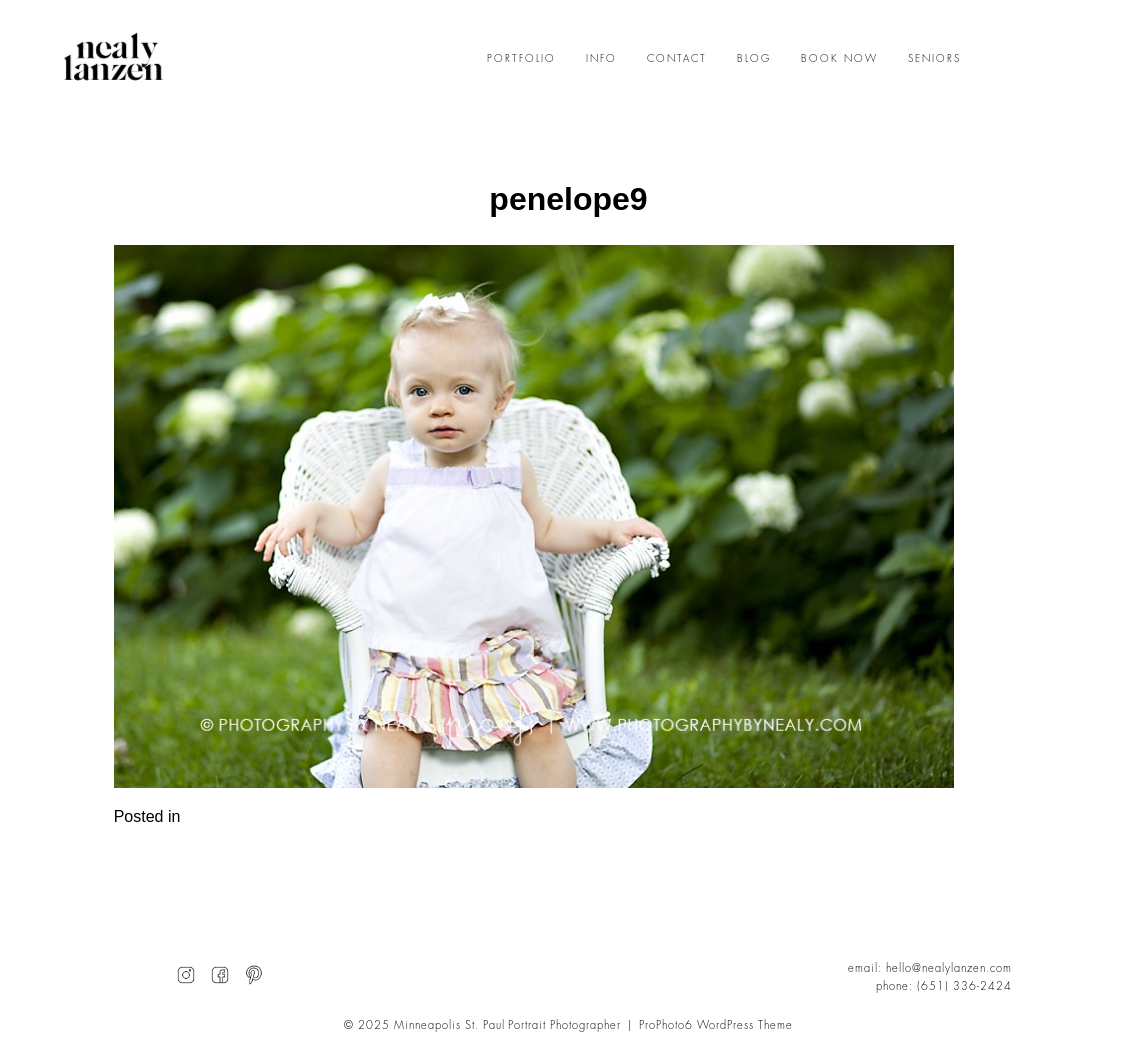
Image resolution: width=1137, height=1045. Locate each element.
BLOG (754, 59)
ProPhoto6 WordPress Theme (716, 1025)
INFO (601, 59)
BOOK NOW (839, 59)
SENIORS (934, 59)
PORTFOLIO (521, 59)
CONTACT (677, 59)
